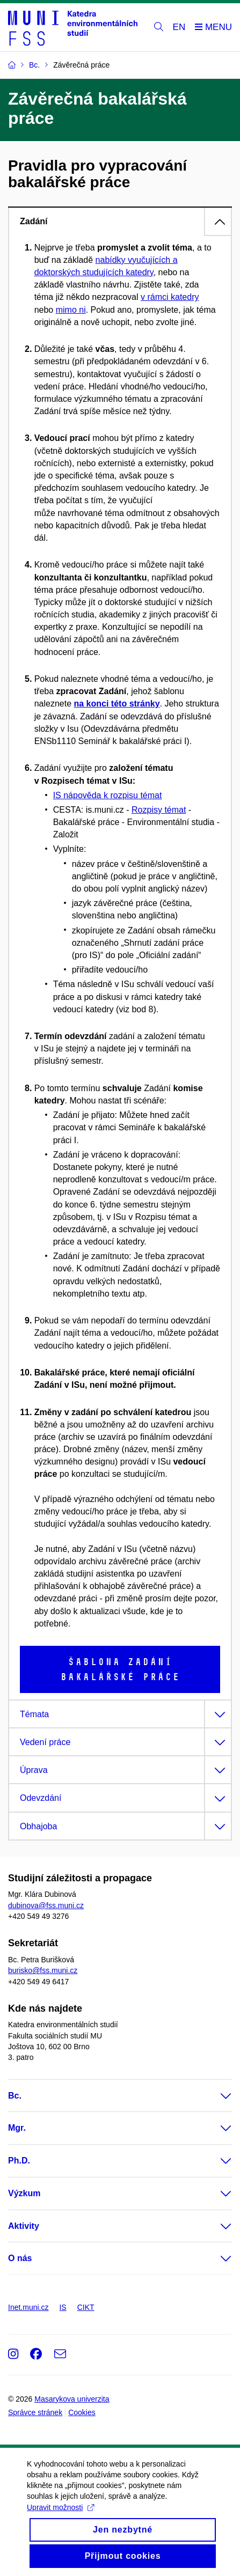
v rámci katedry (170, 296)
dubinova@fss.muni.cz (46, 1905)
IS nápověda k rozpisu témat (107, 795)
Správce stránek (35, 2412)
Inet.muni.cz (28, 2307)
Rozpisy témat (159, 809)
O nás (20, 2258)
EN (179, 27)
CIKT (85, 2307)
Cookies (82, 2412)
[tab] (120, 221)
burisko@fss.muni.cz (42, 1970)
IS (62, 2307)
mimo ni (71, 309)
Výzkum (24, 2193)
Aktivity (23, 2226)
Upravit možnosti (60, 2517)
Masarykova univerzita (71, 2399)
